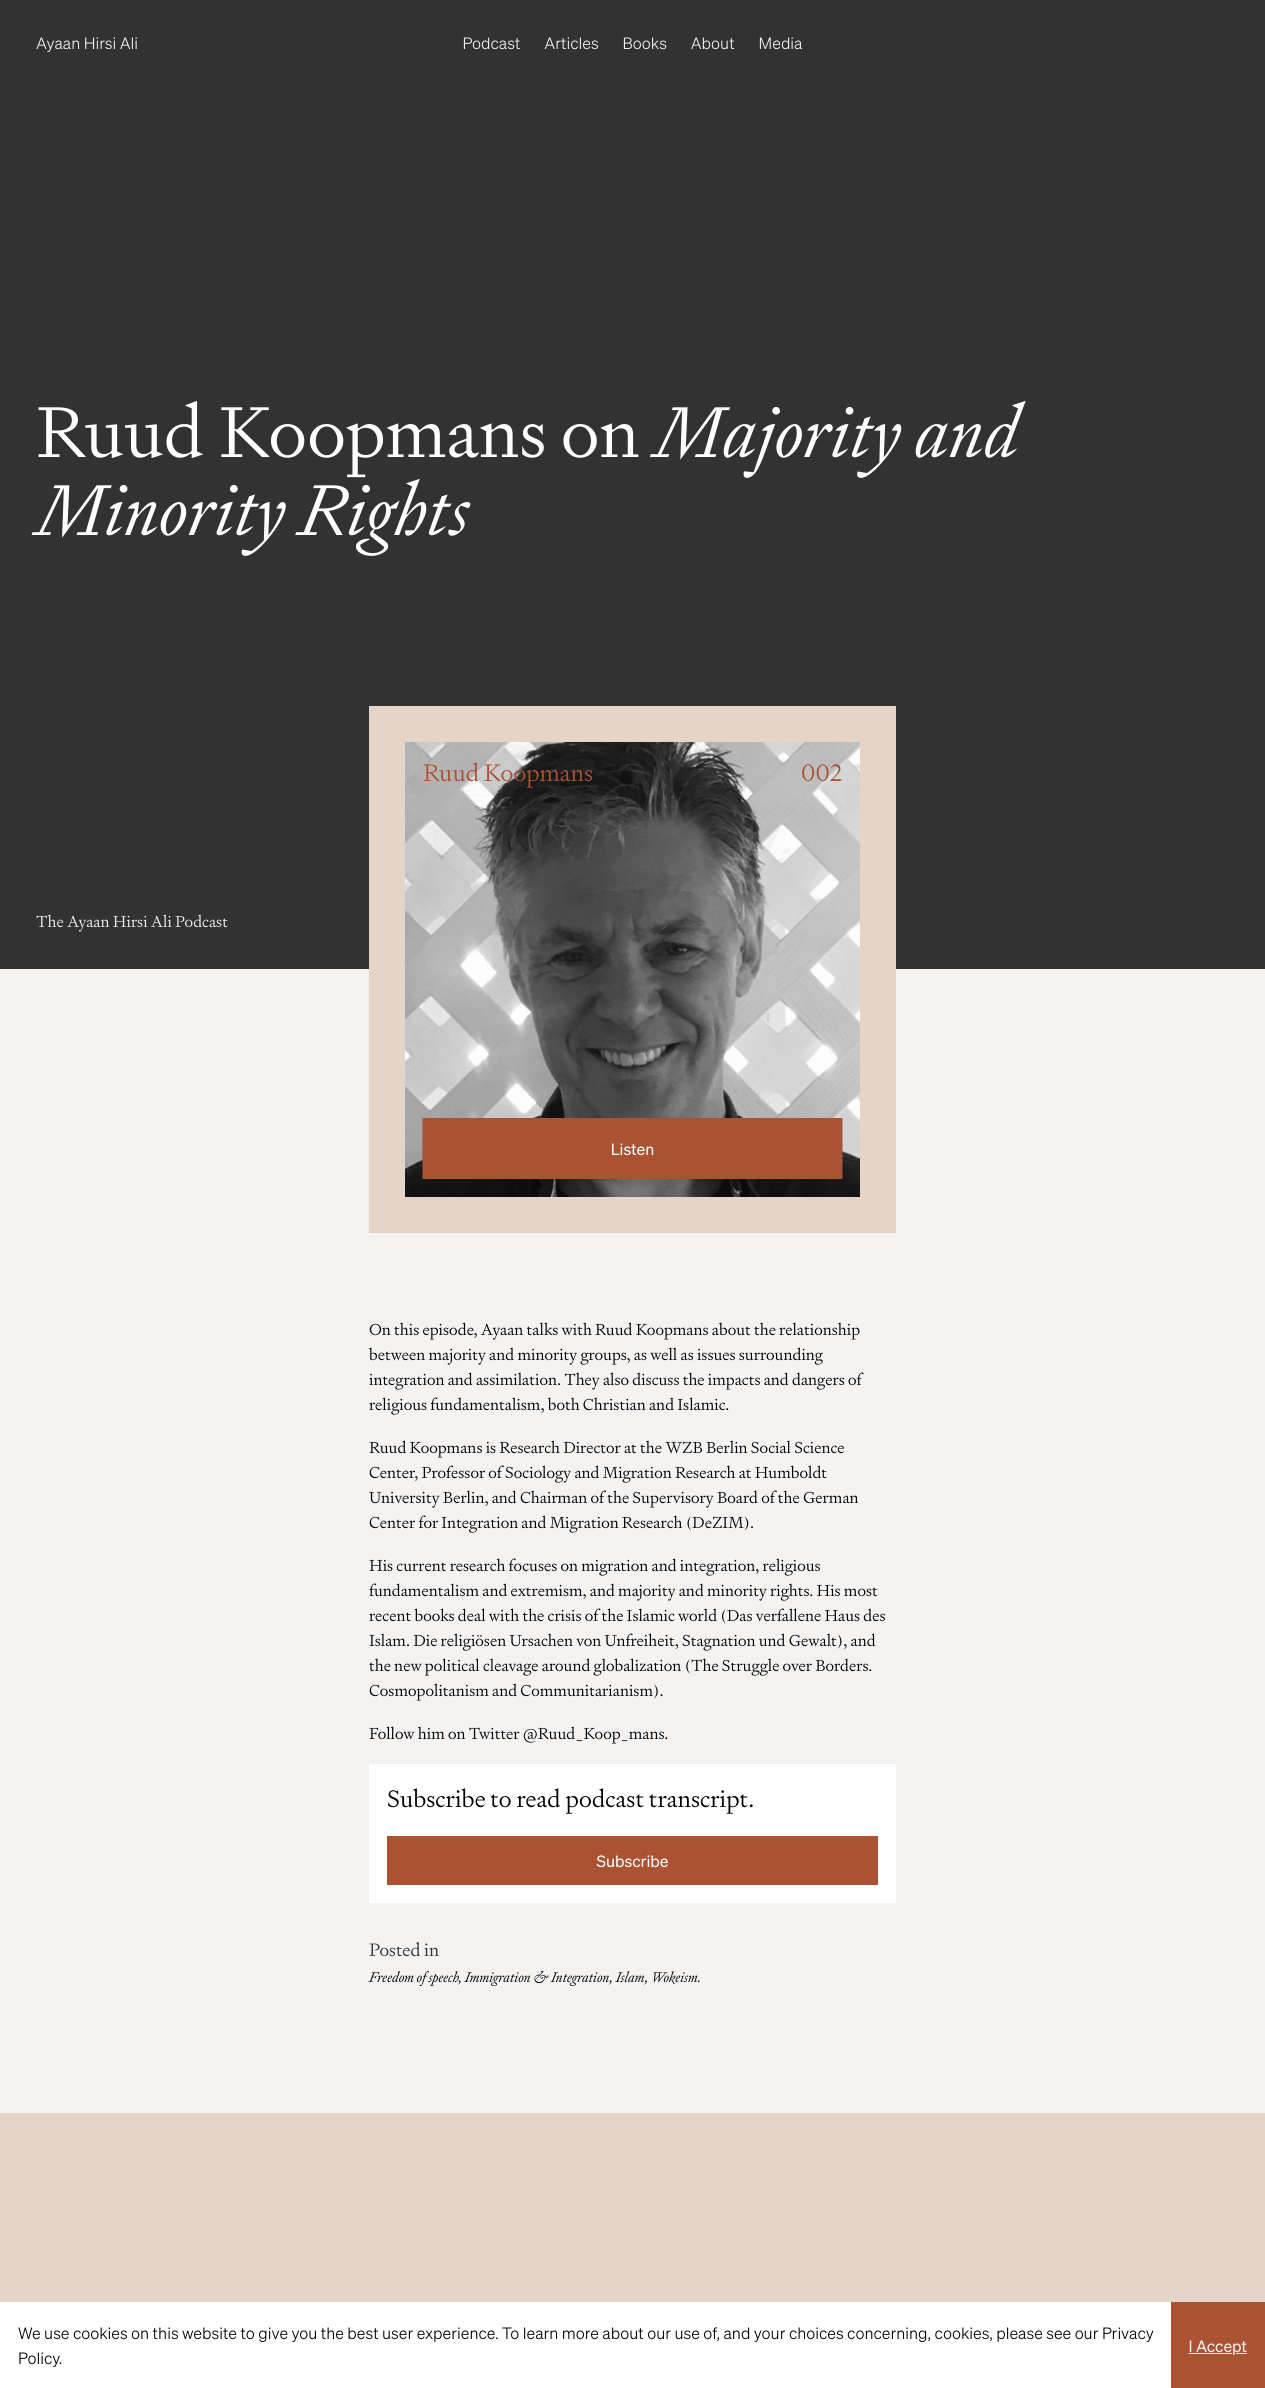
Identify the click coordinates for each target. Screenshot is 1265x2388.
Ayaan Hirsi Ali (87, 42)
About (713, 42)
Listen (632, 1148)
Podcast (492, 42)
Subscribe (633, 1860)
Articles (571, 42)
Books (645, 42)
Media (781, 42)
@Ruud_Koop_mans (593, 1733)
